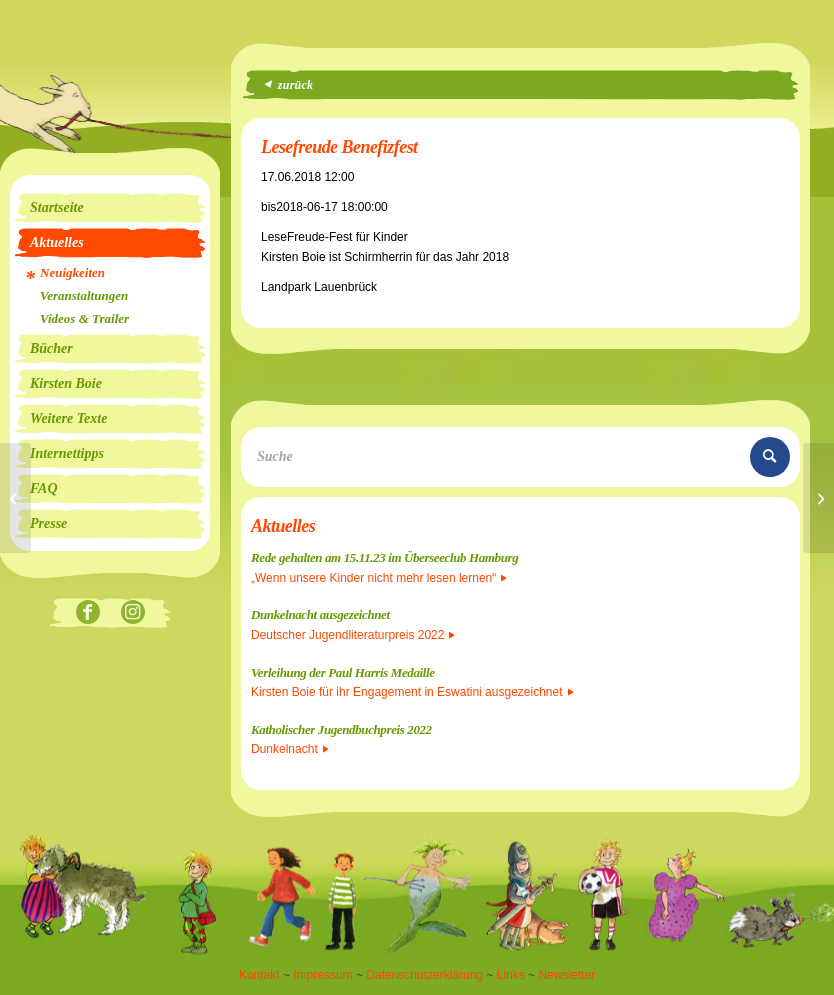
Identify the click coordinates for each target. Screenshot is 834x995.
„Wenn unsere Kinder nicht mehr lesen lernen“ (379, 578)
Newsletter (566, 975)
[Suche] (520, 457)
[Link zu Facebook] (87, 613)
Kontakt (259, 975)
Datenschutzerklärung (424, 975)
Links (511, 975)
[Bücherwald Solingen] (818, 498)
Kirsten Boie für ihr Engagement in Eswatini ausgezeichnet (412, 692)
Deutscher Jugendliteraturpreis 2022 (353, 635)
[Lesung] (15, 498)
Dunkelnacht (290, 749)
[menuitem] (110, 208)
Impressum (322, 975)
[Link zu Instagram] (132, 613)
